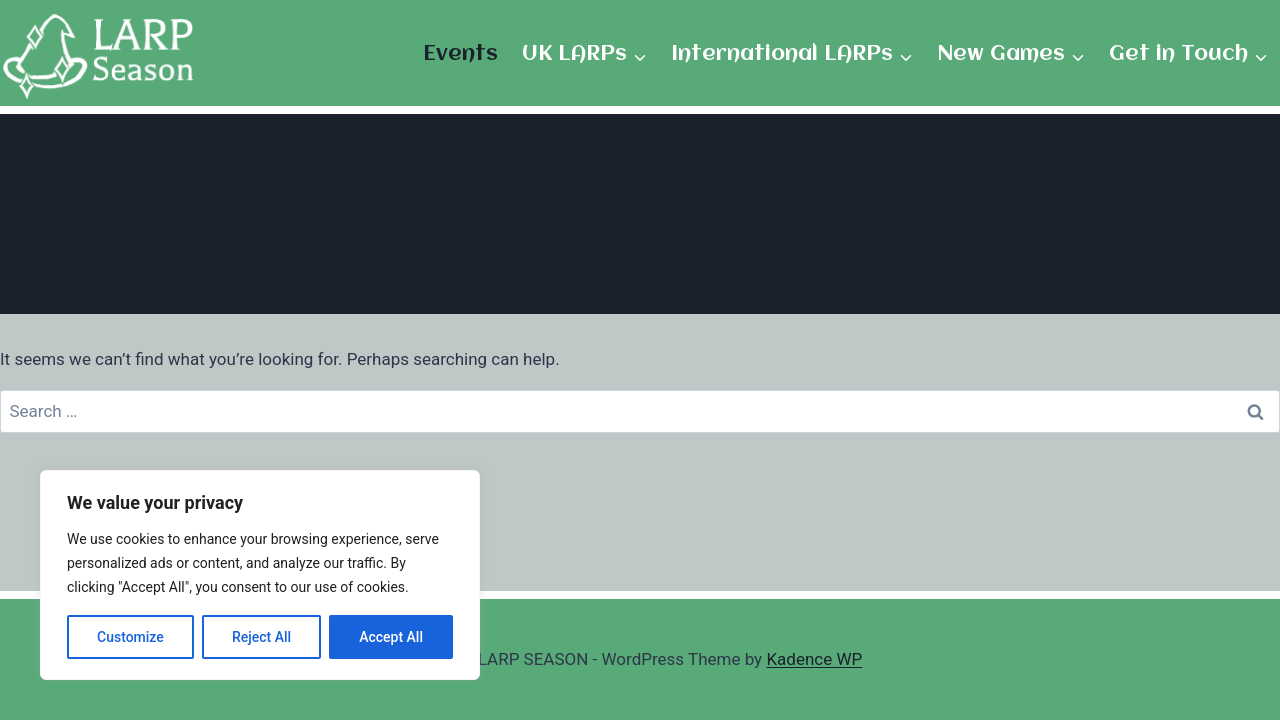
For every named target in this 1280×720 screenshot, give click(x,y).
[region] (260, 575)
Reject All (261, 637)
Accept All (391, 637)
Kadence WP (814, 659)
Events (460, 54)
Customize (130, 637)
